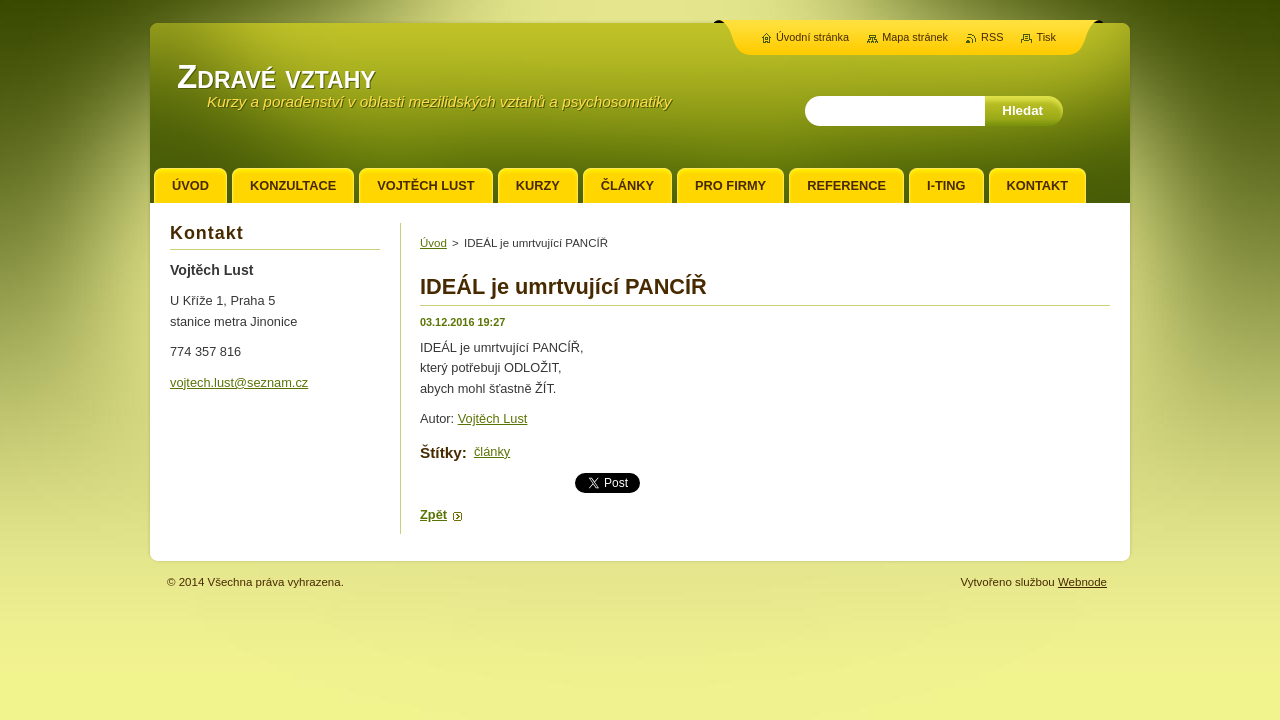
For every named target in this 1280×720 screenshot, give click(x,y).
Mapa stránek (915, 37)
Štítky (441, 452)
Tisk (1046, 37)
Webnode (1082, 582)
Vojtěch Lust (493, 418)
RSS (992, 37)
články (492, 451)
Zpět (433, 514)
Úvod (433, 243)
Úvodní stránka (812, 37)
